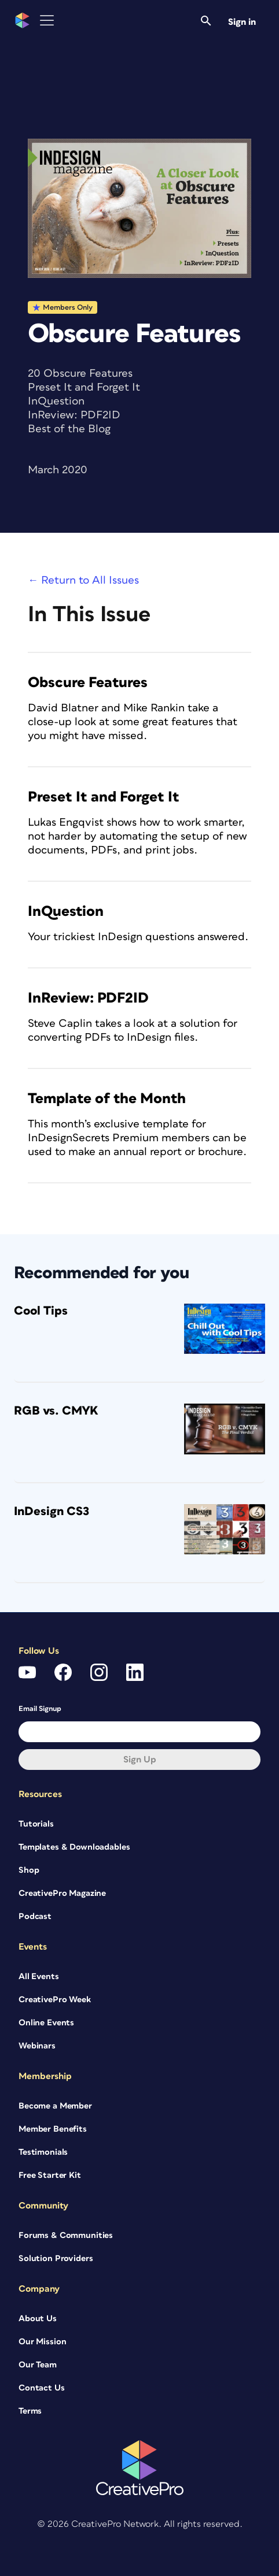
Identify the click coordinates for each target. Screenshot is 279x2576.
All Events (39, 1976)
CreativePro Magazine (62, 1893)
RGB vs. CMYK (56, 1411)
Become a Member (55, 2106)
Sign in (242, 22)
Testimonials (43, 2152)
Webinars (37, 2046)
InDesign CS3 (51, 1511)
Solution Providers (56, 2258)
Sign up (139, 1759)
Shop (29, 1870)
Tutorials (36, 1824)
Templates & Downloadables (74, 1847)
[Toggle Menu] (47, 20)
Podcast (35, 1916)
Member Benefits (53, 2129)
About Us (38, 2318)
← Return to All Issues (83, 580)
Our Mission (42, 2341)
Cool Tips (41, 1311)
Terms (30, 2411)
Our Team (38, 2364)
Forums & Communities (66, 2235)
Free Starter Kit (50, 2175)
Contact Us (42, 2388)
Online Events (46, 2022)
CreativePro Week (55, 1999)
